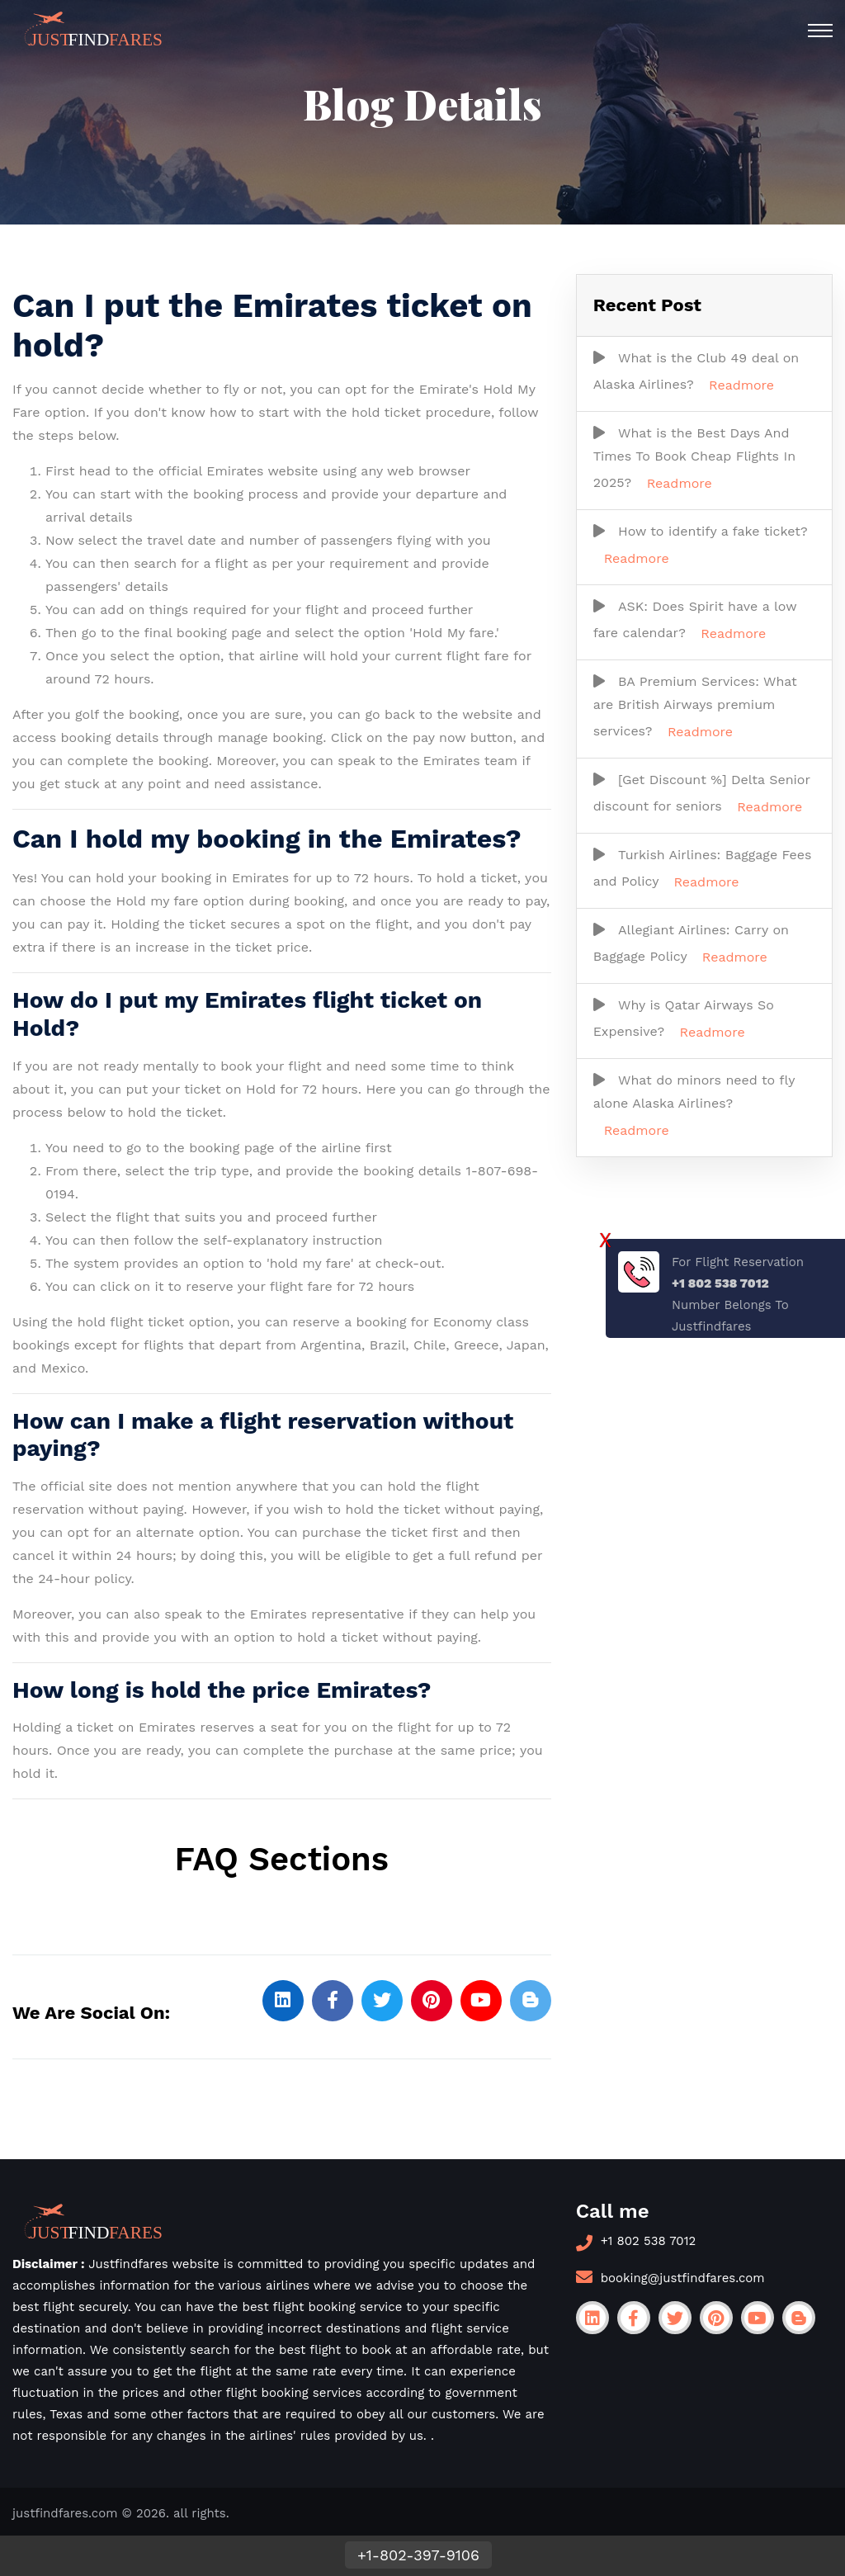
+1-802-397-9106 (418, 2555)
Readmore (741, 385)
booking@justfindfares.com (683, 2278)
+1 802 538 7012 (648, 2240)
